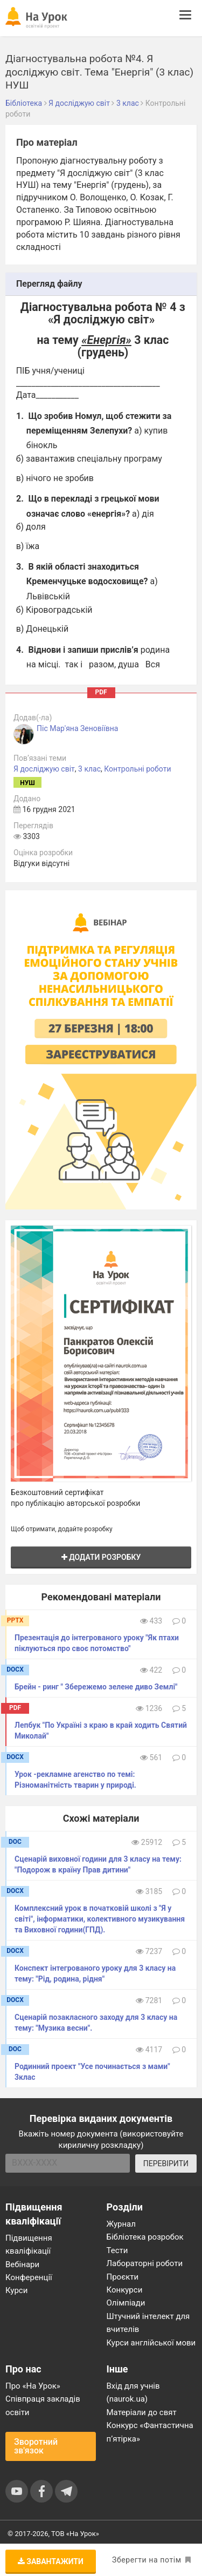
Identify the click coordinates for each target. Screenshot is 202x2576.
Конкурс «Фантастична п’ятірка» (150, 2432)
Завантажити (50, 2561)
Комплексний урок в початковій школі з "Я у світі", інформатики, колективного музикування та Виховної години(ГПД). (100, 1919)
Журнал (121, 2224)
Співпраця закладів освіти (42, 2405)
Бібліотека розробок (145, 2237)
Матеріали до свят (142, 2412)
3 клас (89, 769)
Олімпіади (126, 2303)
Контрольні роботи (137, 769)
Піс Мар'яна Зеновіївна (77, 728)
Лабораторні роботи (145, 2263)
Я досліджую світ (44, 769)
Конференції (28, 2277)
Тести (117, 2250)
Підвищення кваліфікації (28, 2244)
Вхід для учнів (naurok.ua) (133, 2392)
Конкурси (125, 2290)
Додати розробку (101, 1557)
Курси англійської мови (151, 2343)
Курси (16, 2290)
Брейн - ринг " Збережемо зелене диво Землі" (96, 1686)
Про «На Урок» (32, 2386)
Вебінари (22, 2264)
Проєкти (123, 2277)
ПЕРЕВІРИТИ (166, 2163)
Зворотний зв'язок (36, 2446)
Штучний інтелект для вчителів (148, 2322)
